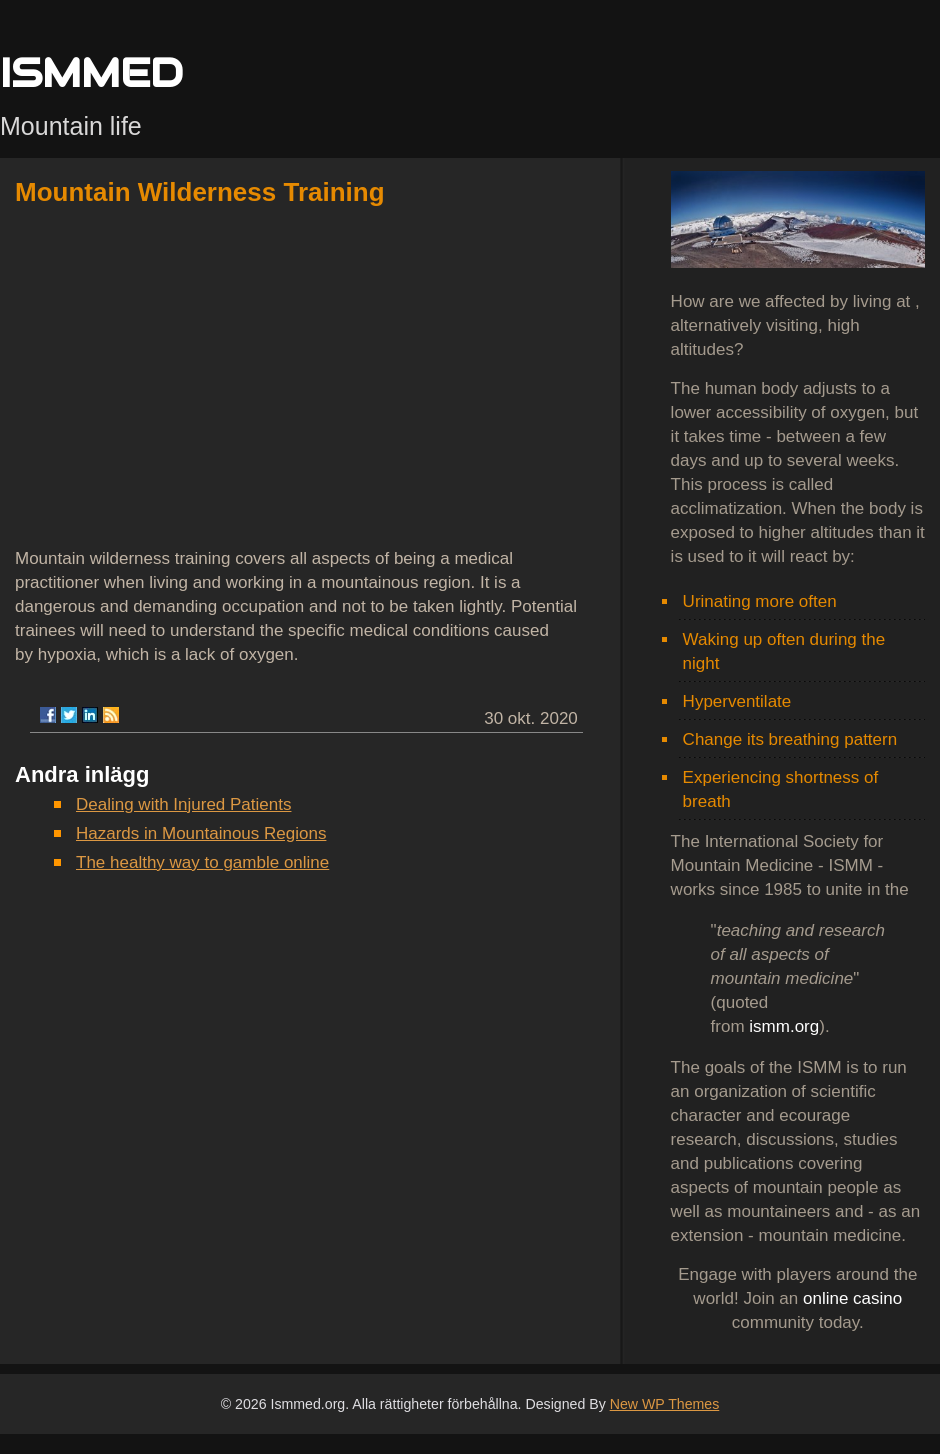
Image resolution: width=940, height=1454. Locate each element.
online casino (852, 1298)
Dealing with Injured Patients (183, 804)
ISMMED (91, 72)
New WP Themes (665, 1404)
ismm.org (784, 1026)
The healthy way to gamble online (202, 862)
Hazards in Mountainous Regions (201, 833)
